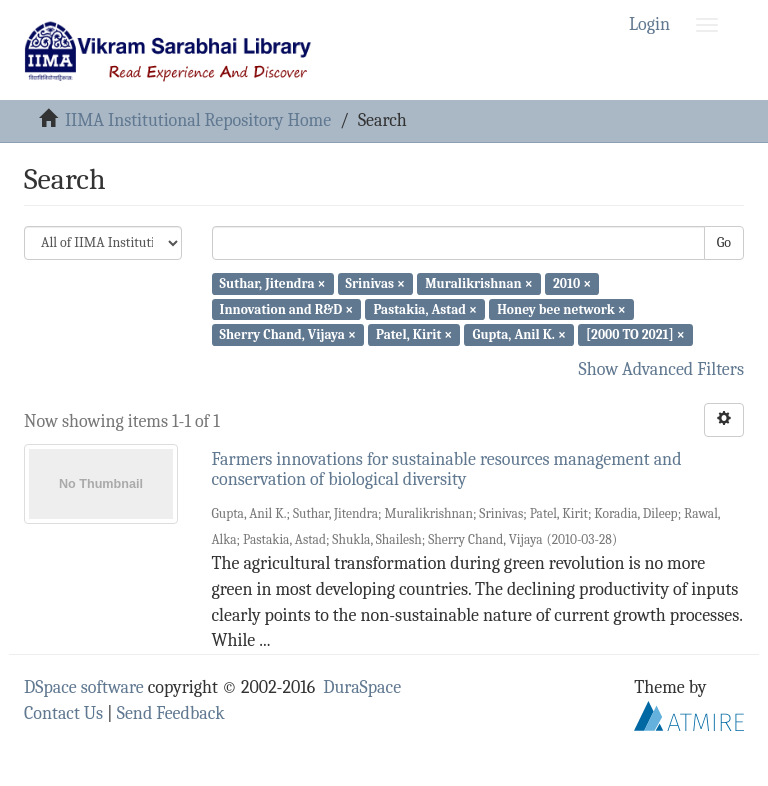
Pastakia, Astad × (425, 308)
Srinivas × (375, 283)
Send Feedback (171, 713)
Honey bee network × (561, 308)
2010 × (572, 283)
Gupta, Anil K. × (518, 334)
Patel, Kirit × (414, 334)
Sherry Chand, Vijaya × (288, 334)
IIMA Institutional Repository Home (198, 120)
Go (724, 242)
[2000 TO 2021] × (635, 334)
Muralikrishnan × (479, 283)
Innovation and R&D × (287, 308)
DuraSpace (362, 687)
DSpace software (84, 687)
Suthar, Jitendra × (273, 283)
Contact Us (63, 713)
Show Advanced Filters (662, 369)
